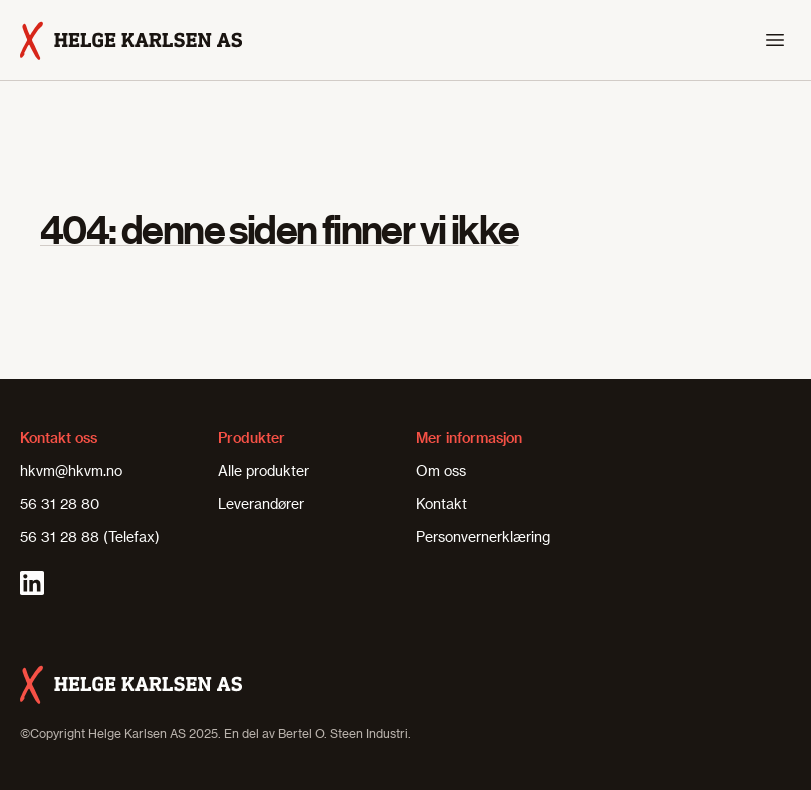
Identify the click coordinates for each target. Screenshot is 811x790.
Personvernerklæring (483, 536)
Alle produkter (263, 470)
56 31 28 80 (59, 503)
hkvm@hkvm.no (71, 470)
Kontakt (441, 503)
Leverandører (261, 503)
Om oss (441, 470)
